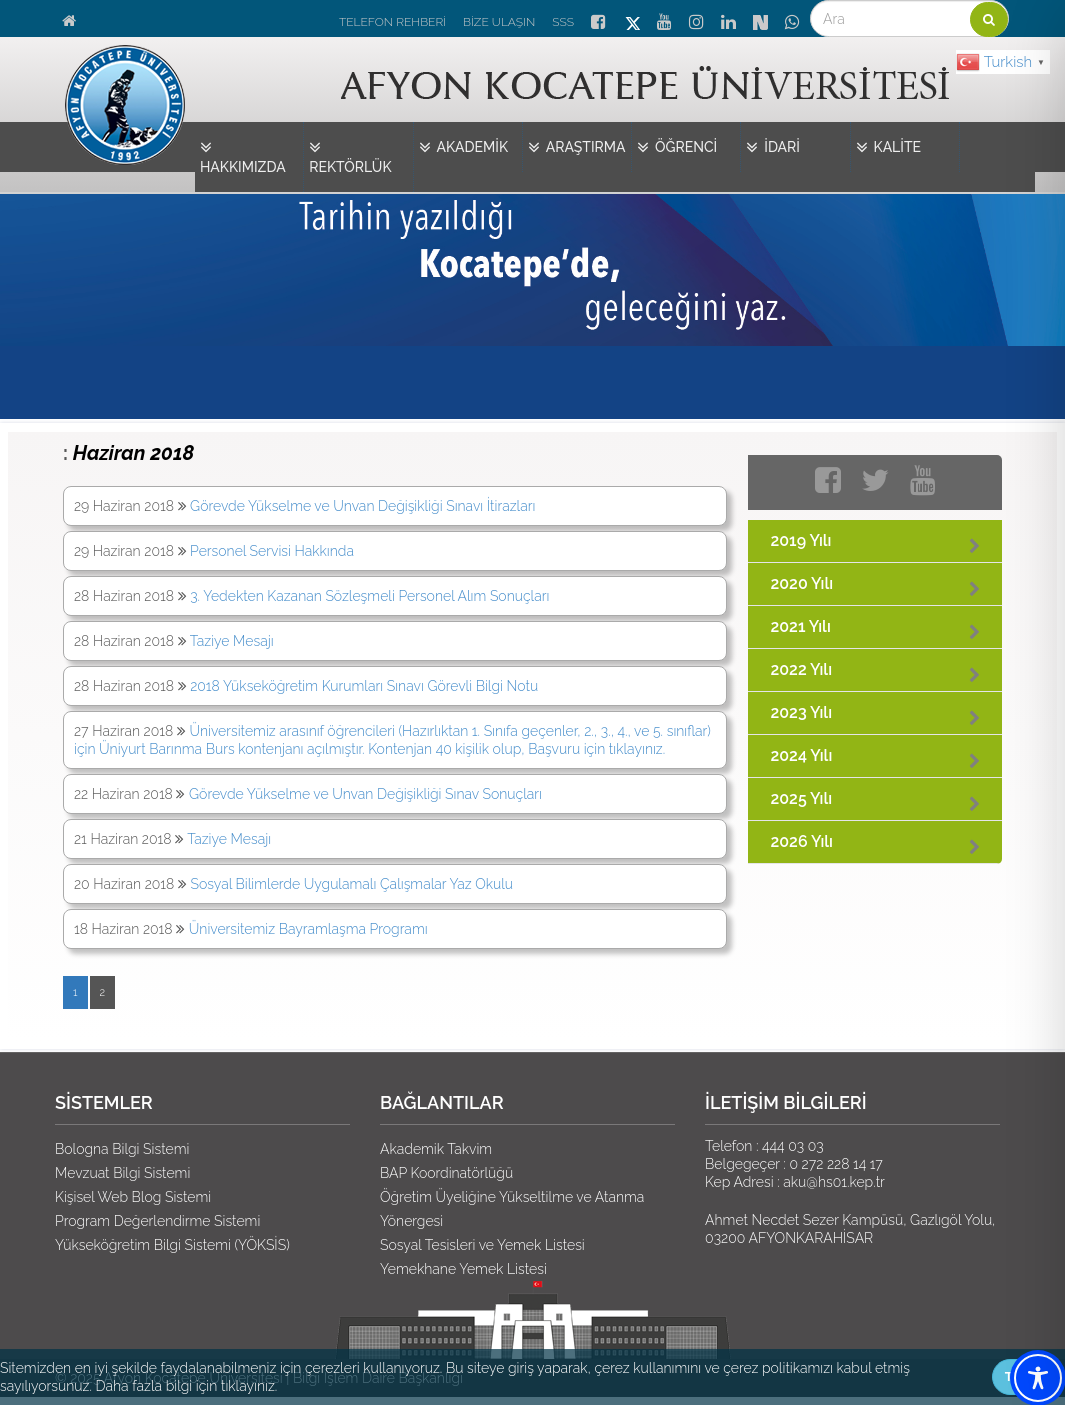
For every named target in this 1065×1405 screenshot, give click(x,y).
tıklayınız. (249, 1386)
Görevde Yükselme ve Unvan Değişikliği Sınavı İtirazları (362, 506)
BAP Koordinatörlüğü (446, 1173)
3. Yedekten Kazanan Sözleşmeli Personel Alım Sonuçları (369, 596)
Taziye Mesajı (232, 641)
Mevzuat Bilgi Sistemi (122, 1173)
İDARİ (773, 148)
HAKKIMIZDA (243, 156)
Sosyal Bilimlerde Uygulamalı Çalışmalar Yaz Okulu (352, 884)
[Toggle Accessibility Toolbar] (1038, 1378)
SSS (563, 22)
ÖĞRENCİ (677, 148)
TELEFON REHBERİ (392, 22)
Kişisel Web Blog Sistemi (133, 1197)
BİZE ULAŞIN (499, 22)
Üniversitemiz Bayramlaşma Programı (308, 929)
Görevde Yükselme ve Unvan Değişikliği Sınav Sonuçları (365, 794)
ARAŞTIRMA (577, 148)
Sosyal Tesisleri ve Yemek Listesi (482, 1245)
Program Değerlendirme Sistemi (157, 1221)
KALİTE (889, 148)
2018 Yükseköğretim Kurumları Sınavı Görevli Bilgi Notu (364, 686)
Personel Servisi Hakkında (272, 551)
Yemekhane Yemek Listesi (463, 1269)
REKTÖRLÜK (350, 156)
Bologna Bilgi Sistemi (122, 1149)
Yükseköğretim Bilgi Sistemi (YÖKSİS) (172, 1245)
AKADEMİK (464, 148)
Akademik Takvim (436, 1149)
